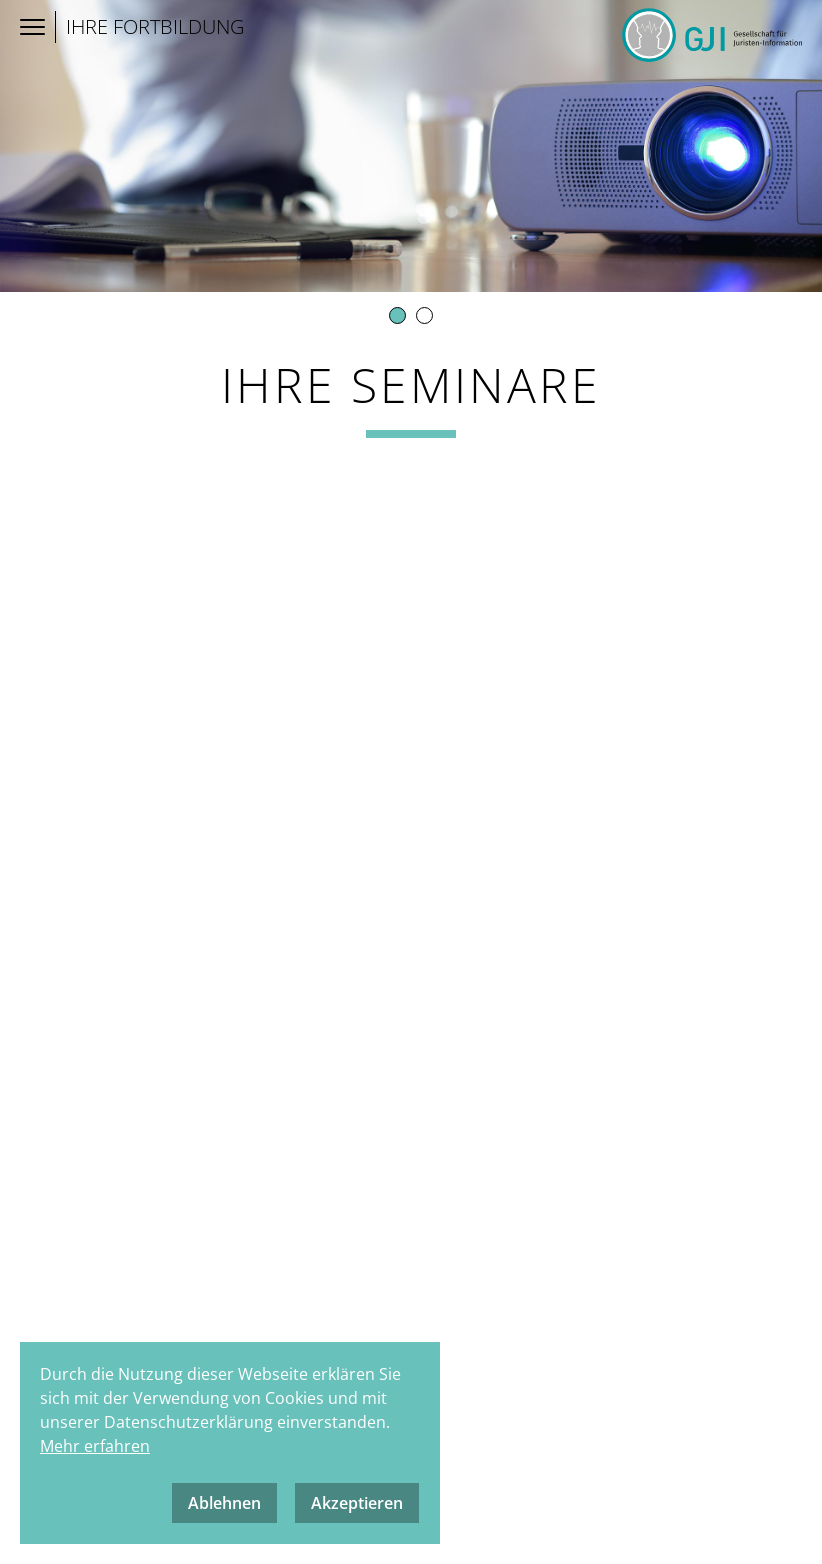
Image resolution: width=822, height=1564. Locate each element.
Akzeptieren (357, 1503)
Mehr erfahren (95, 1446)
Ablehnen (224, 1503)
